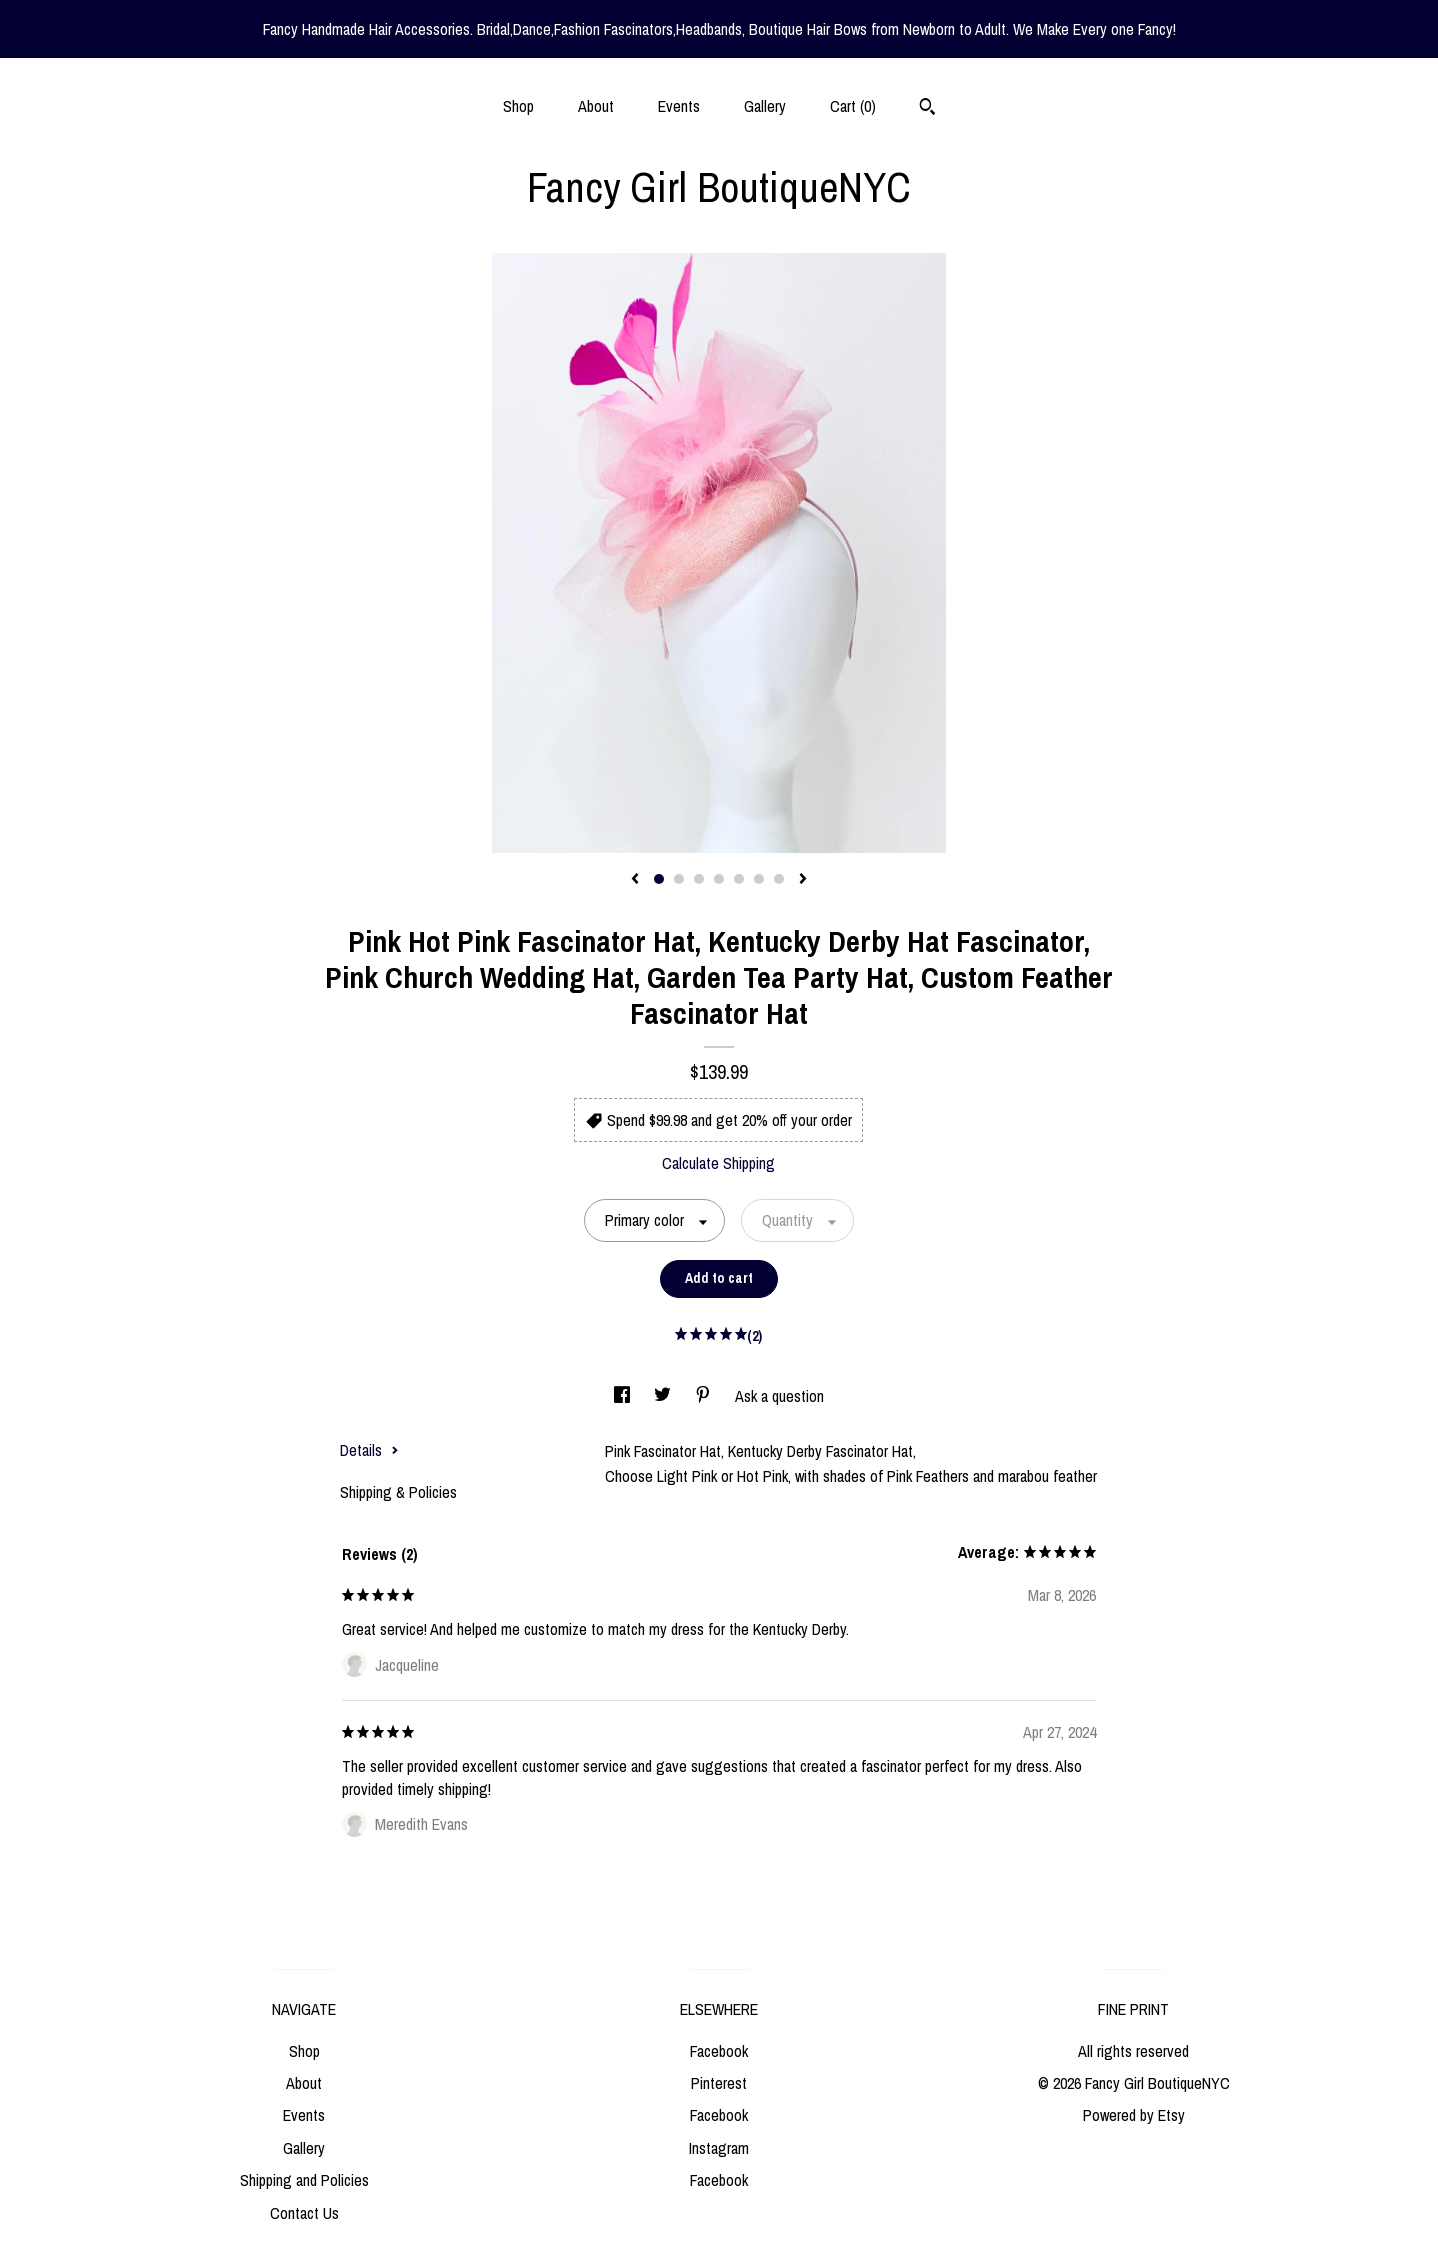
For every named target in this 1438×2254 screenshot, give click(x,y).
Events (679, 106)
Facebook (719, 2051)
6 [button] (759, 879)
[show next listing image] (803, 880)
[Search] (927, 109)
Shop (518, 106)
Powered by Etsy (1134, 2115)
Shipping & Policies (398, 1492)
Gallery (765, 106)
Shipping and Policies (304, 2180)
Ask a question (779, 1396)
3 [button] (699, 879)
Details (369, 1450)
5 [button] (739, 879)
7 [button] (779, 879)
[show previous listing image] (635, 880)
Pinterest (719, 2083)
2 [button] (679, 879)
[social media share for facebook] (624, 1396)
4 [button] (719, 879)
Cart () (853, 106)
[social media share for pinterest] (705, 1396)
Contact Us (304, 2213)
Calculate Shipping (718, 1163)
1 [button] (659, 879)
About (596, 106)
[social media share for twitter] (664, 1396)
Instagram (719, 2148)
